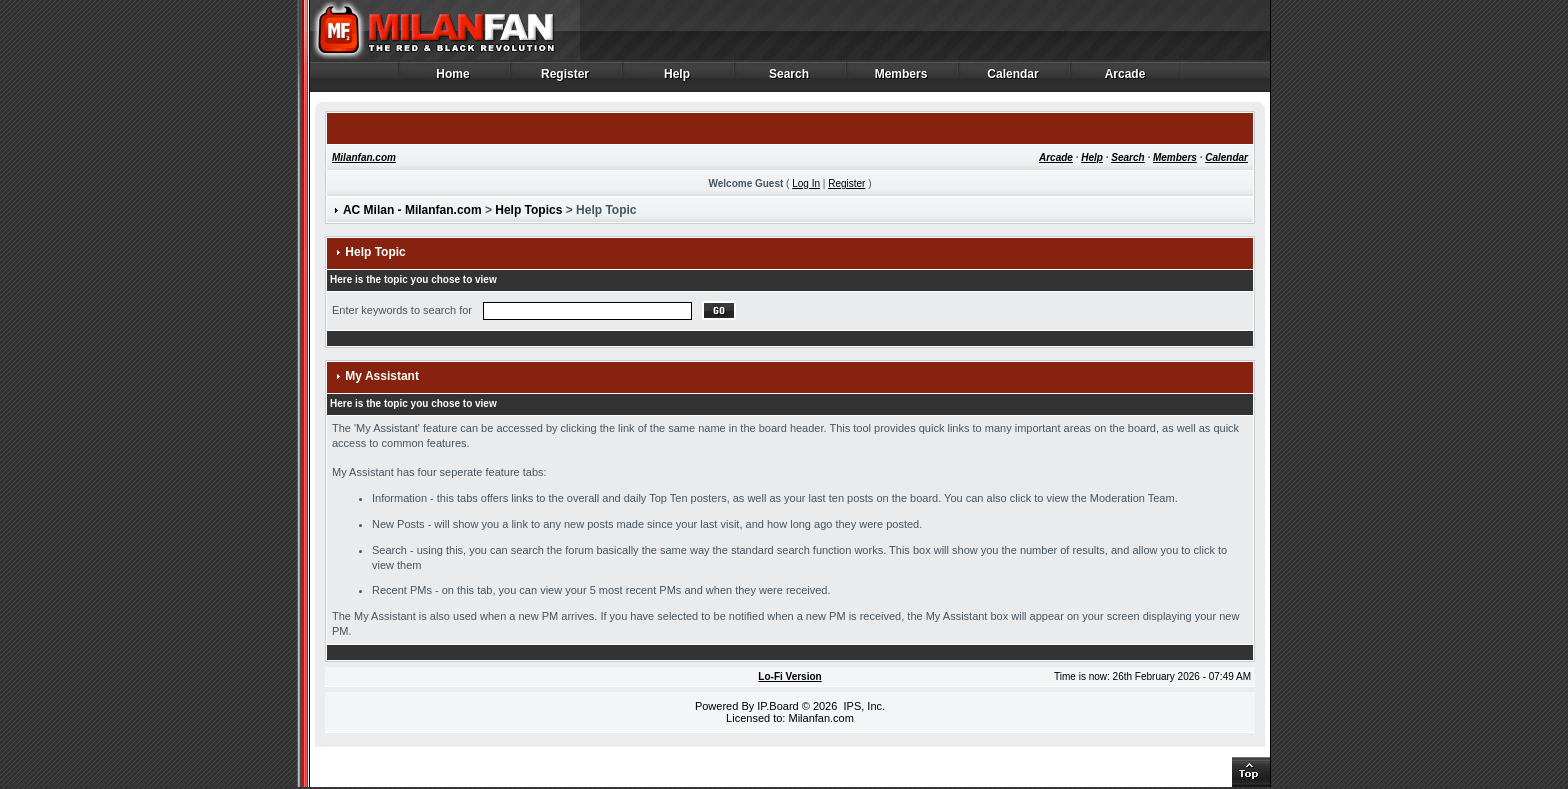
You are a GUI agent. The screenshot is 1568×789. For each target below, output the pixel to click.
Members (901, 79)
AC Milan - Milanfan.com (412, 210)
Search (789, 79)
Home (453, 79)
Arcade (1125, 79)
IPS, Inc (862, 706)
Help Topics (528, 210)
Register (565, 79)
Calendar (1013, 79)
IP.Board (777, 706)
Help (677, 79)
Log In (806, 183)
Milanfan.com (364, 157)
